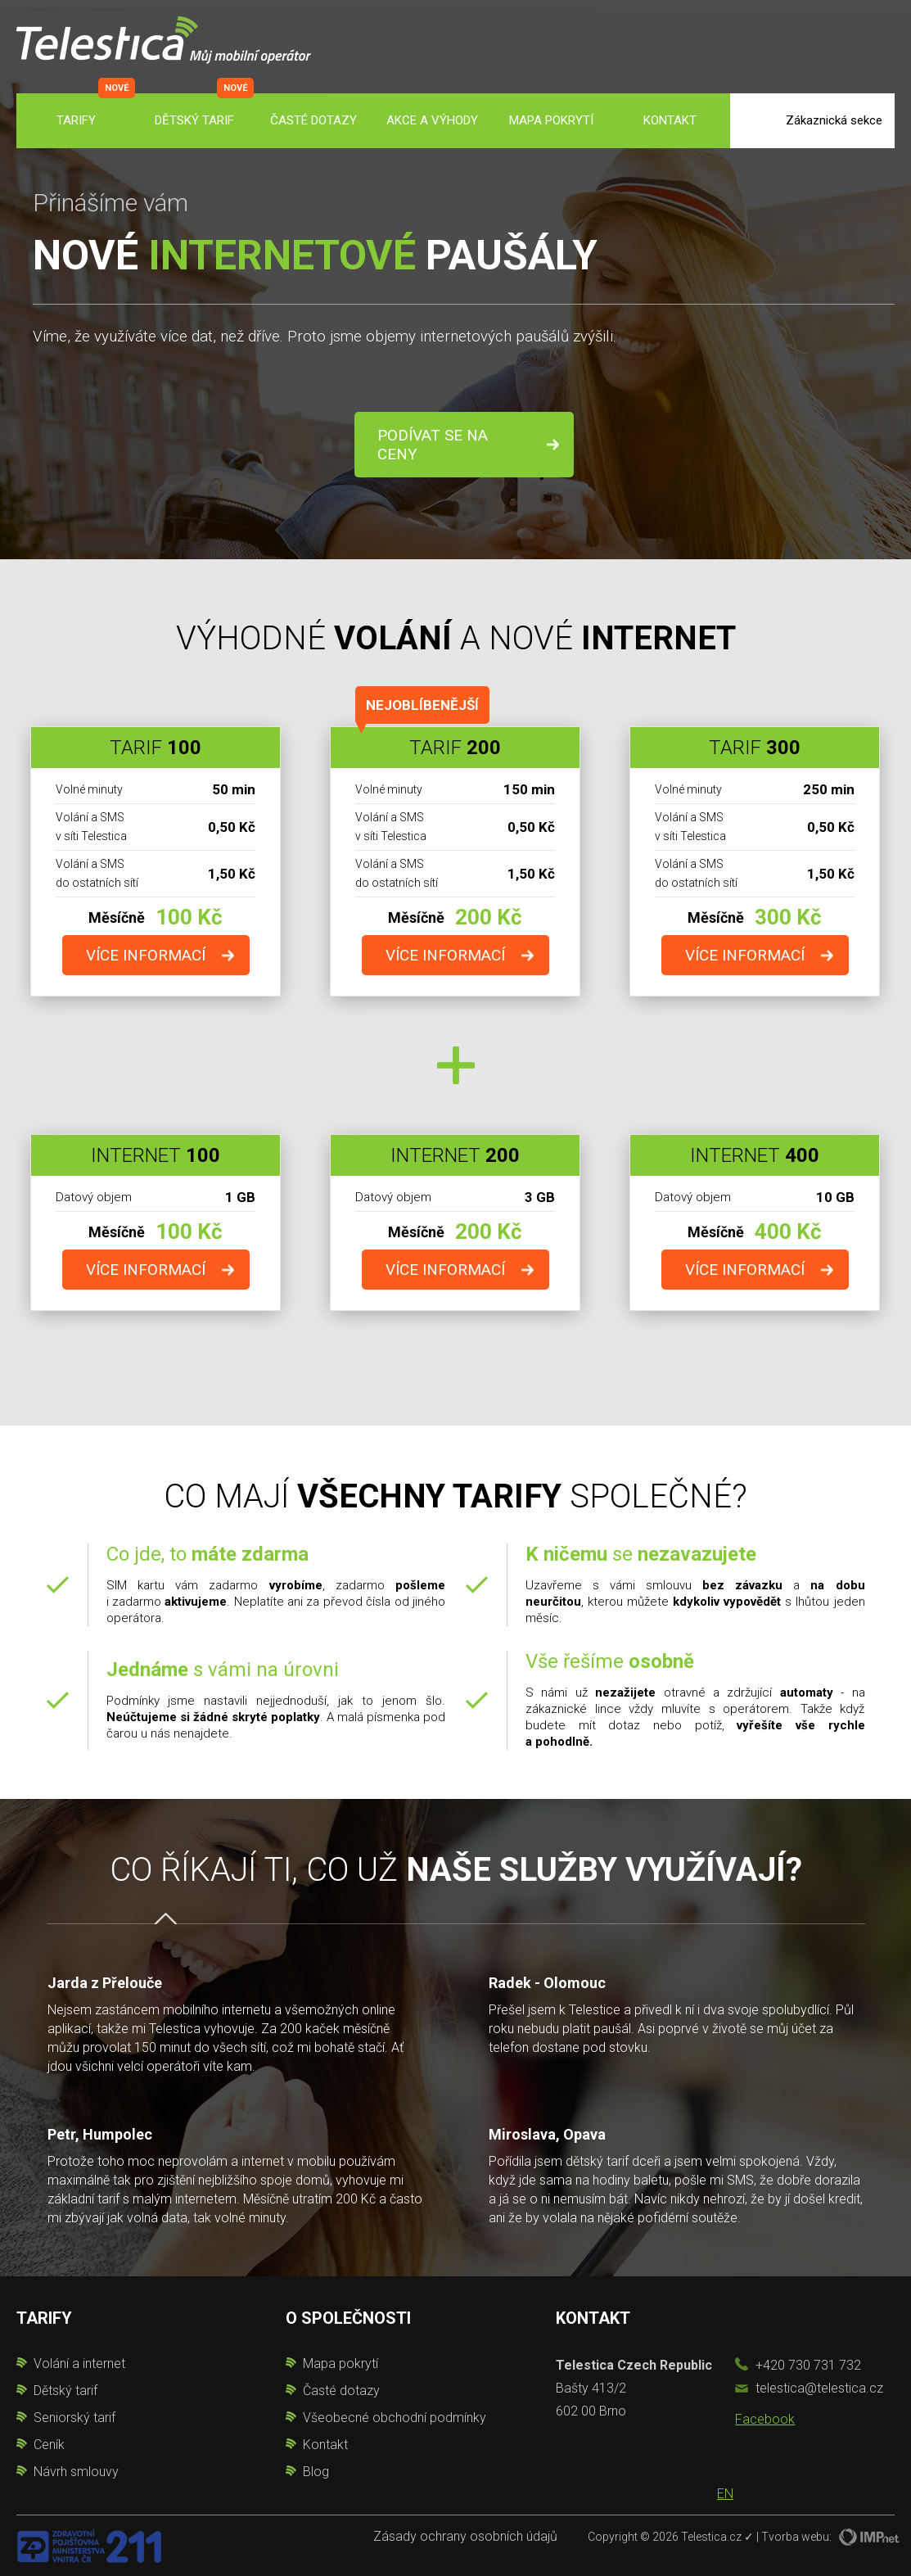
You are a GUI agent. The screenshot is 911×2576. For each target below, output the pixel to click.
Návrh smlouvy (76, 2471)
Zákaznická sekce (834, 120)
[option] (456, 2075)
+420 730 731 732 (808, 2365)
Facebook (765, 2419)
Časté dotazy (313, 120)
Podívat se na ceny (432, 444)
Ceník (49, 2444)
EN (725, 2493)
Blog (316, 2471)
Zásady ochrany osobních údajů (465, 2536)
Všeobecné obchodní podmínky (394, 2417)
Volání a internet (79, 2363)
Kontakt (670, 120)
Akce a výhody (432, 120)
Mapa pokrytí (551, 120)
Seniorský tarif (74, 2417)
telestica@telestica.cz (819, 2388)
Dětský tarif (194, 120)
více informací (145, 955)
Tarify (76, 120)
